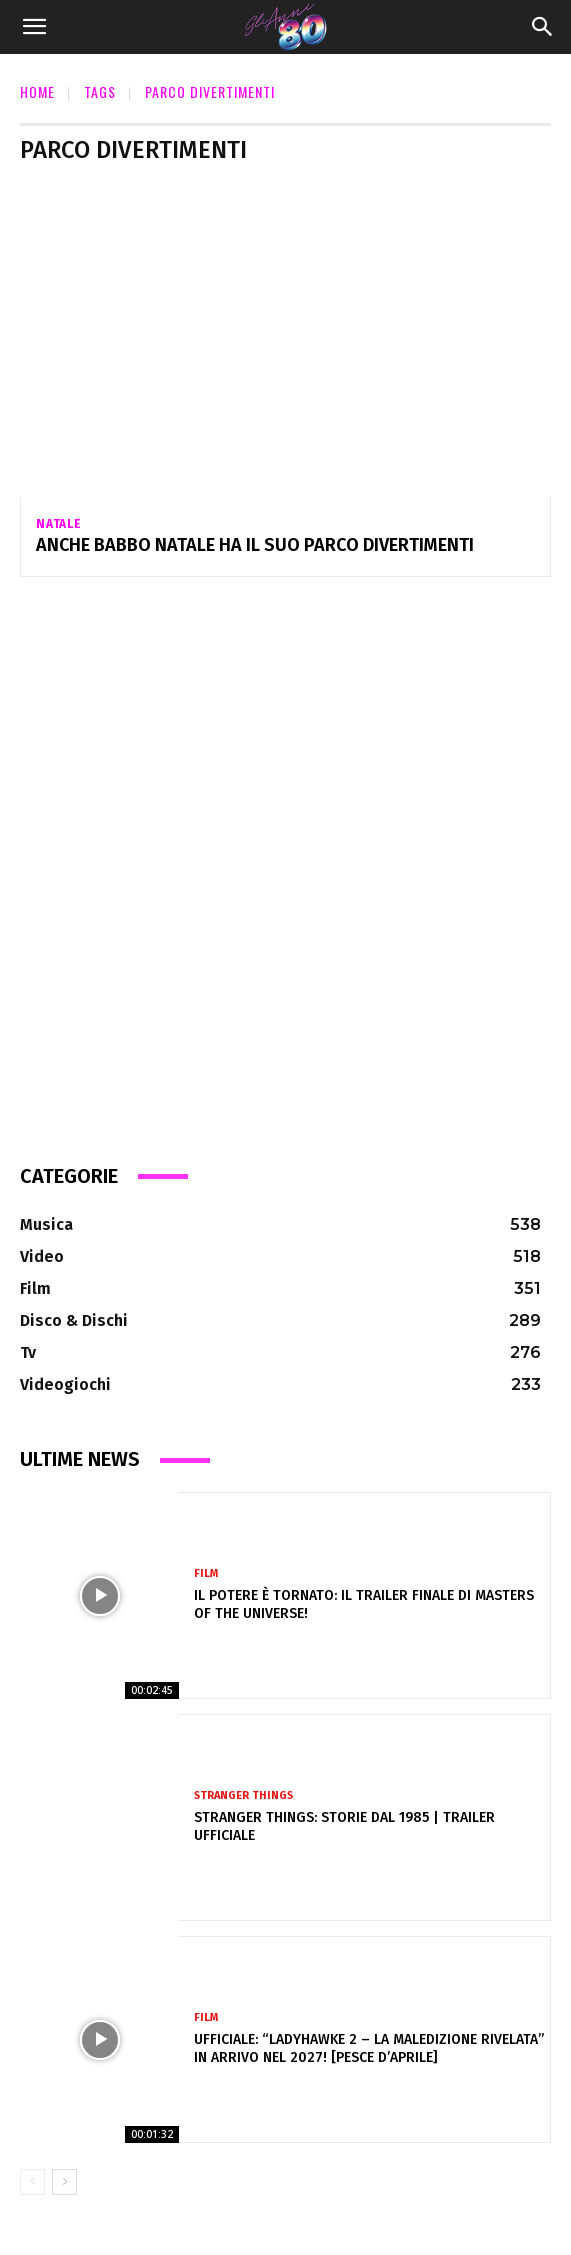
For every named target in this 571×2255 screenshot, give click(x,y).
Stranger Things (243, 1795)
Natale (59, 524)
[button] (34, 27)
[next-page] (64, 2182)
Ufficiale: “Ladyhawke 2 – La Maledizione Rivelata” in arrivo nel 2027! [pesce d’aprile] (369, 2048)
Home (37, 91)
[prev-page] (32, 2182)
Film (206, 1573)
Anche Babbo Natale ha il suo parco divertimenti (255, 545)
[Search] (543, 27)
